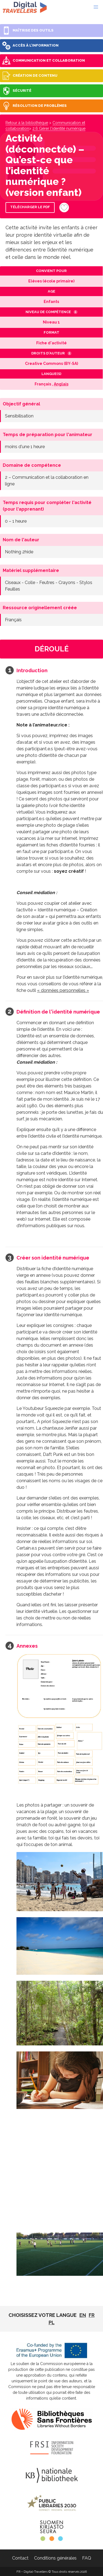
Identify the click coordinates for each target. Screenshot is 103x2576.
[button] (96, 7)
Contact (20, 2558)
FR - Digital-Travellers (25, 7)
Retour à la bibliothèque (26, 123)
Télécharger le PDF (30, 207)
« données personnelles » (63, 990)
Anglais (61, 384)
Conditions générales (55, 2558)
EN (82, 2315)
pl (52, 2322)
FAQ (86, 2558)
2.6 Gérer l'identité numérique (58, 128)
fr (91, 2315)
